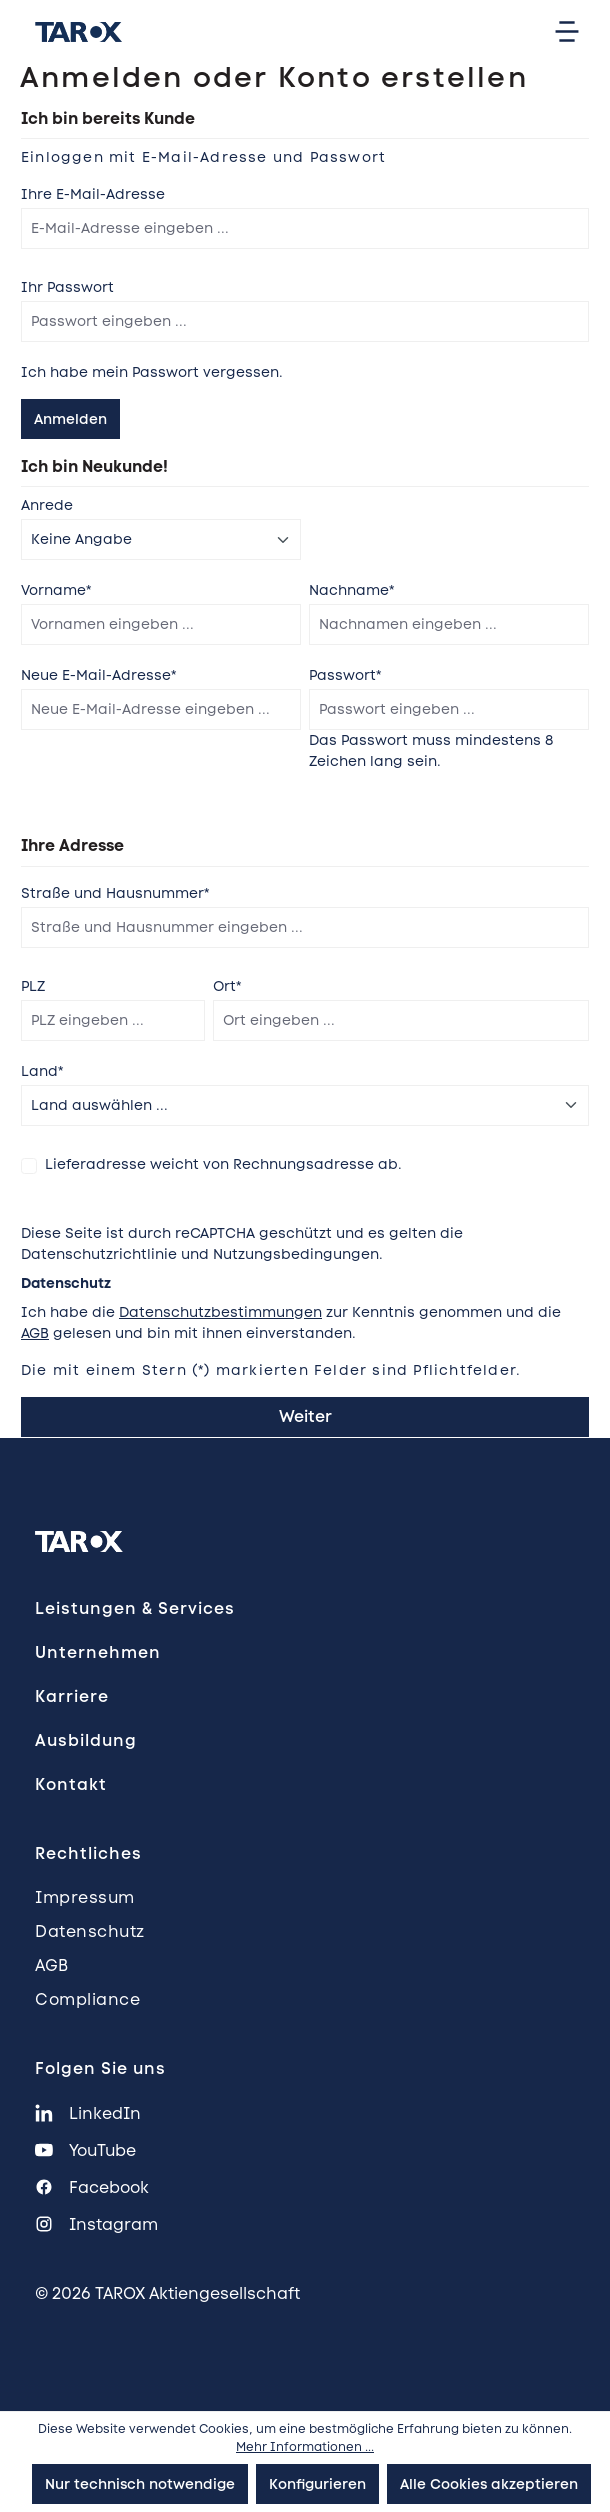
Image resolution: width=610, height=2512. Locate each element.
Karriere (72, 1696)
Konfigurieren (317, 2484)
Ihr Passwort (67, 287)
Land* (42, 1071)
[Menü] (567, 31)
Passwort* (345, 675)
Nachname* (351, 590)
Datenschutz (90, 1931)
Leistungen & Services (135, 1608)
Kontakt (71, 1784)
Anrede (47, 505)
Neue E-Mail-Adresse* (98, 675)
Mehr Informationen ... (305, 2447)
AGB (35, 1333)
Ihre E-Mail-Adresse (93, 194)
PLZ (33, 986)
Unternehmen (98, 1652)
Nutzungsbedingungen (296, 1254)
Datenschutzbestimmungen (220, 1312)
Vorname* (56, 590)
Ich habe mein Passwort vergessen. (152, 372)
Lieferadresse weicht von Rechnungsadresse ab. (223, 1164)
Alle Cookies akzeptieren (489, 2484)
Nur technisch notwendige (140, 2484)
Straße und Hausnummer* (115, 893)
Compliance (87, 1999)
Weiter (305, 1416)
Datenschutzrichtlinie (99, 1254)
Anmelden (70, 419)
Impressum (85, 1897)
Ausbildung (86, 1740)
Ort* (227, 986)
